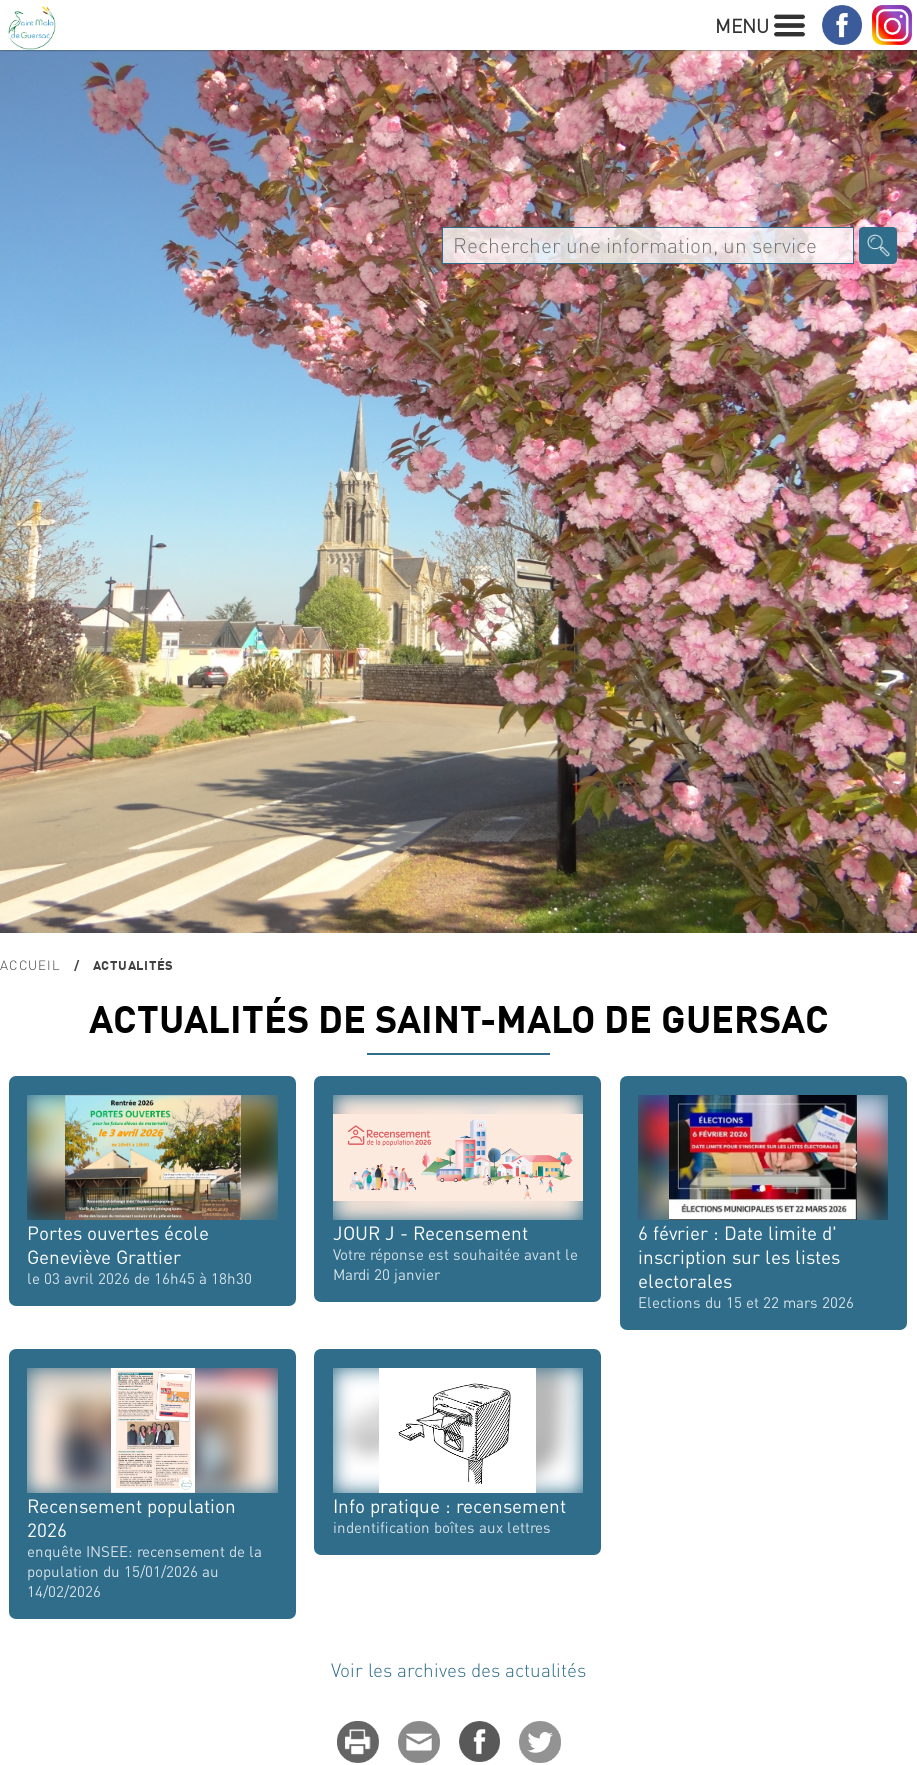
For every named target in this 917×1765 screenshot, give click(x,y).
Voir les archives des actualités (458, 1669)
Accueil (30, 964)
